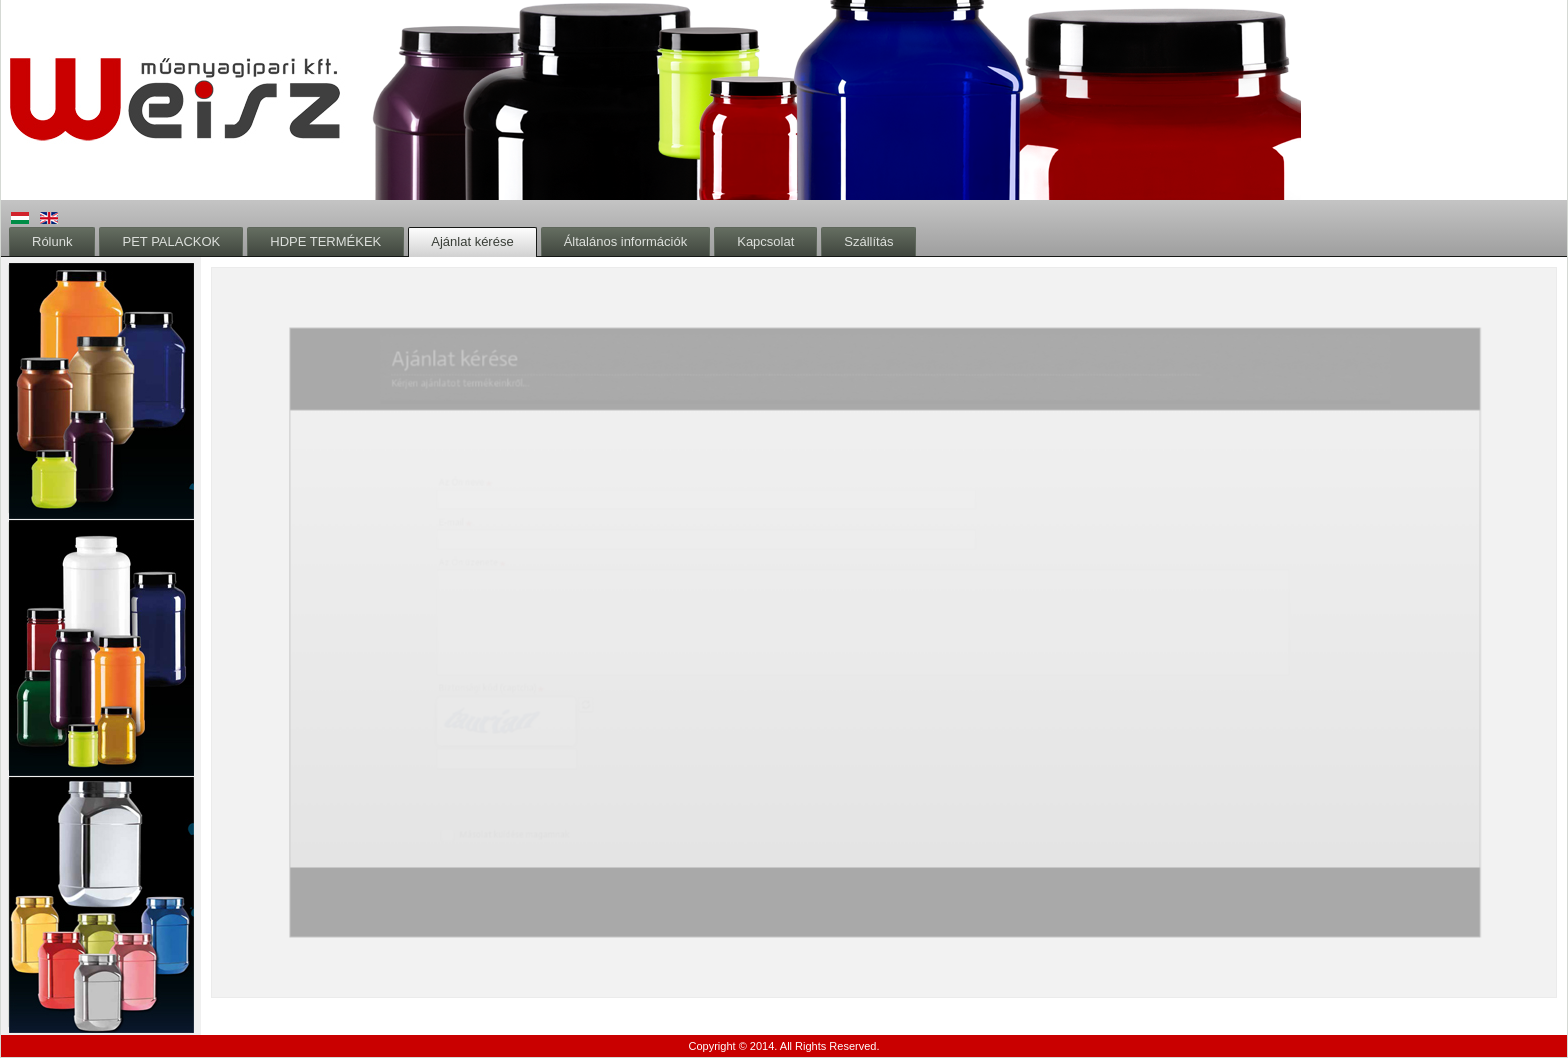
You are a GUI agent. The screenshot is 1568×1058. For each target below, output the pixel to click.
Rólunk (52, 241)
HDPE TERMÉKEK (325, 241)
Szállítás (868, 241)
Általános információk (626, 241)
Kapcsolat (765, 241)
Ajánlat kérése (472, 241)
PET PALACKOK (171, 241)
